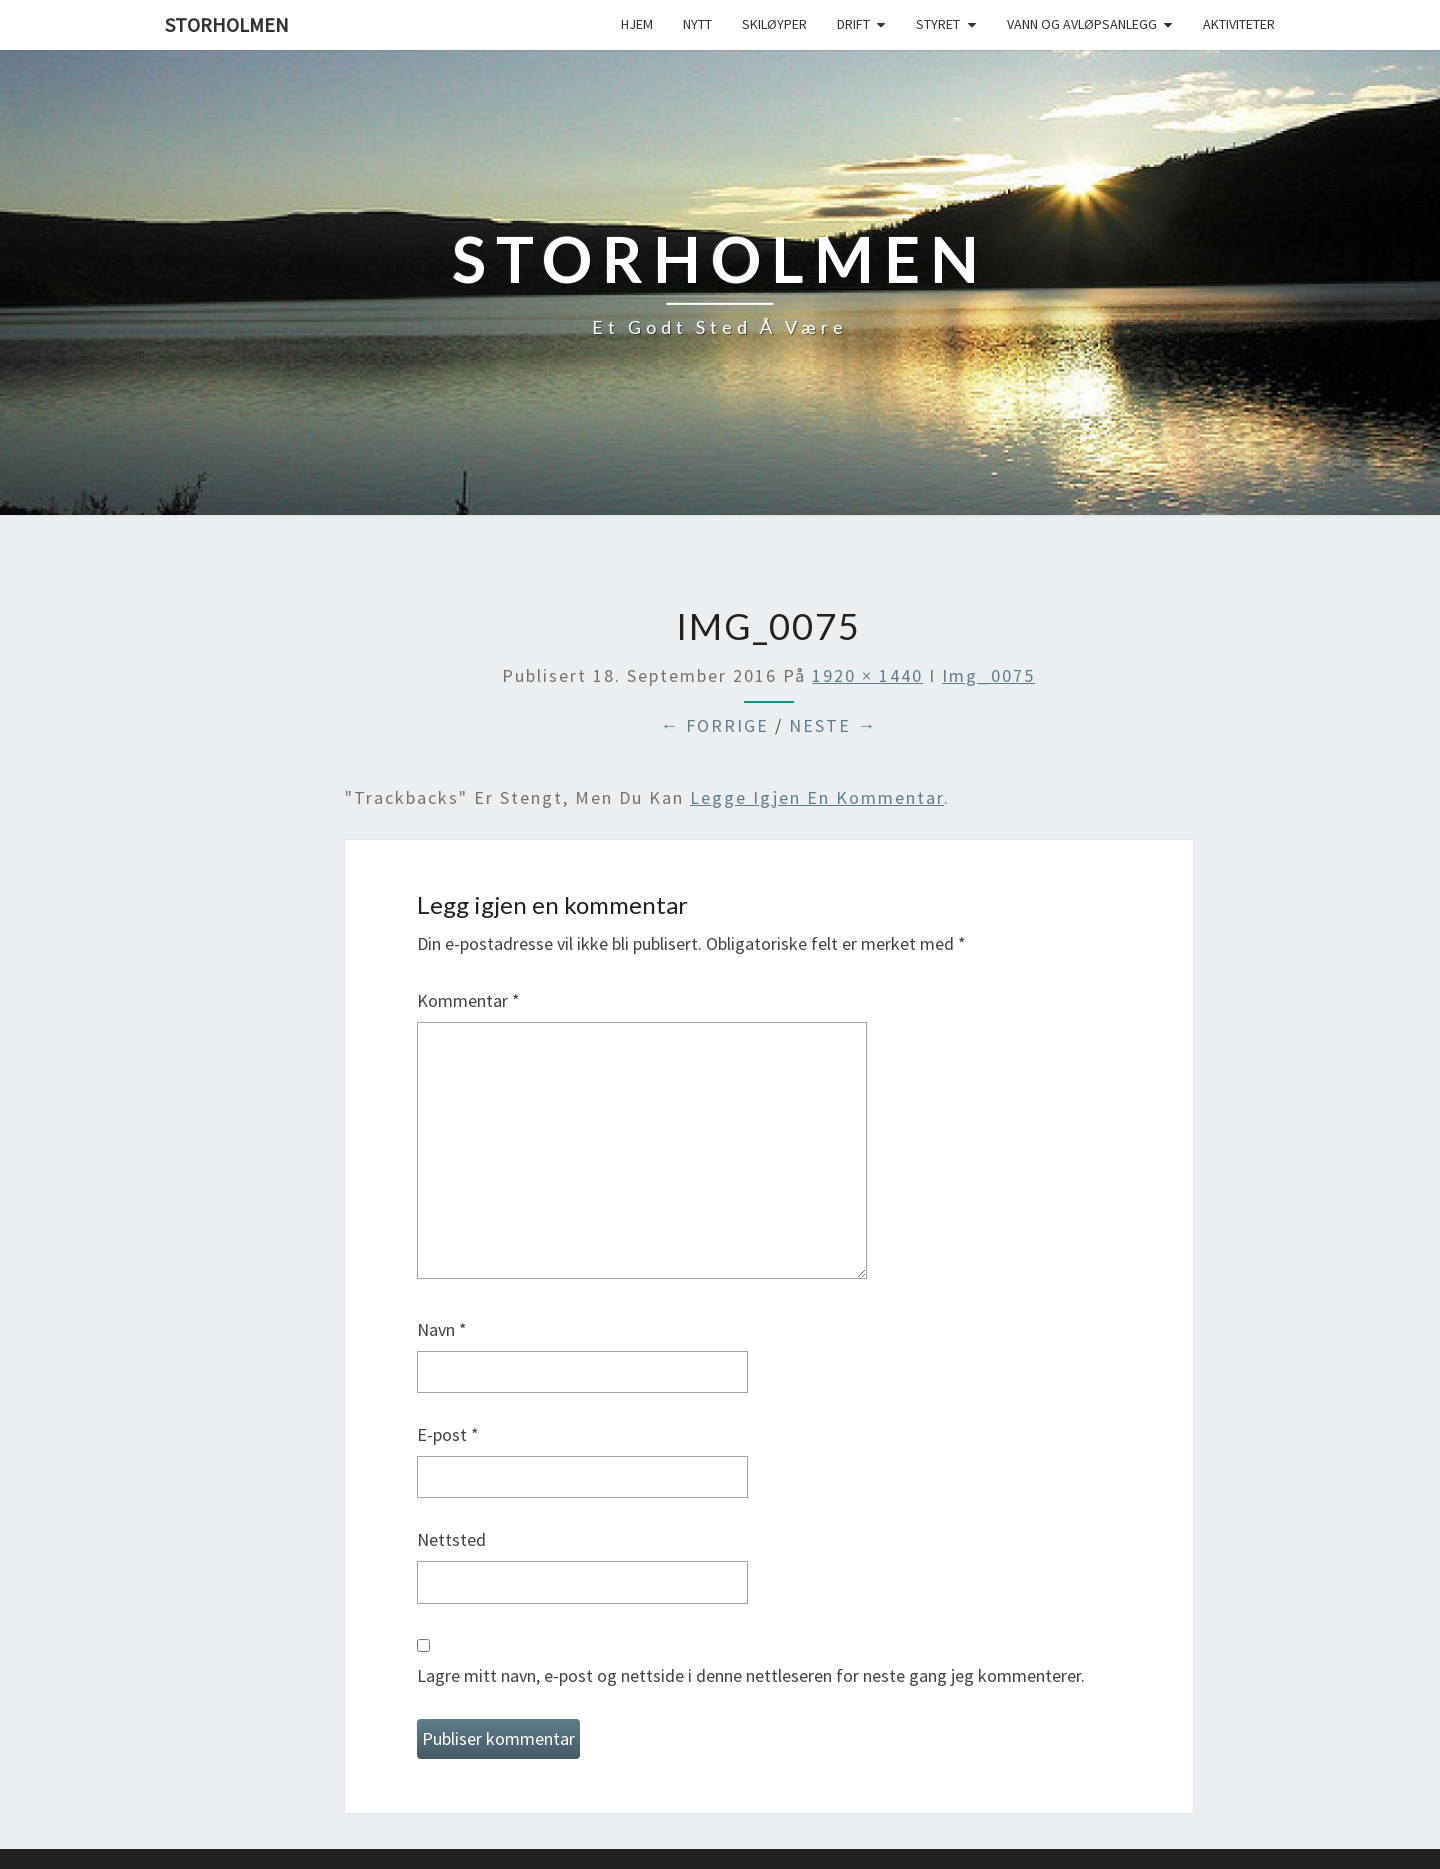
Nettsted (451, 1539)
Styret (938, 24)
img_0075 (988, 675)
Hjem (637, 24)
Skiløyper (774, 24)
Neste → (833, 725)
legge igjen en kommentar (817, 797)
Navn (442, 1329)
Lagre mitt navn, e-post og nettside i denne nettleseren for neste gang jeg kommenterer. (751, 1675)
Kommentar (468, 1000)
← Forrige (714, 725)
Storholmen (227, 24)
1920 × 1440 (867, 675)
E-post (448, 1434)
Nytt (697, 24)
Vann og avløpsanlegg (1082, 24)
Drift (853, 24)
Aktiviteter (1239, 24)
